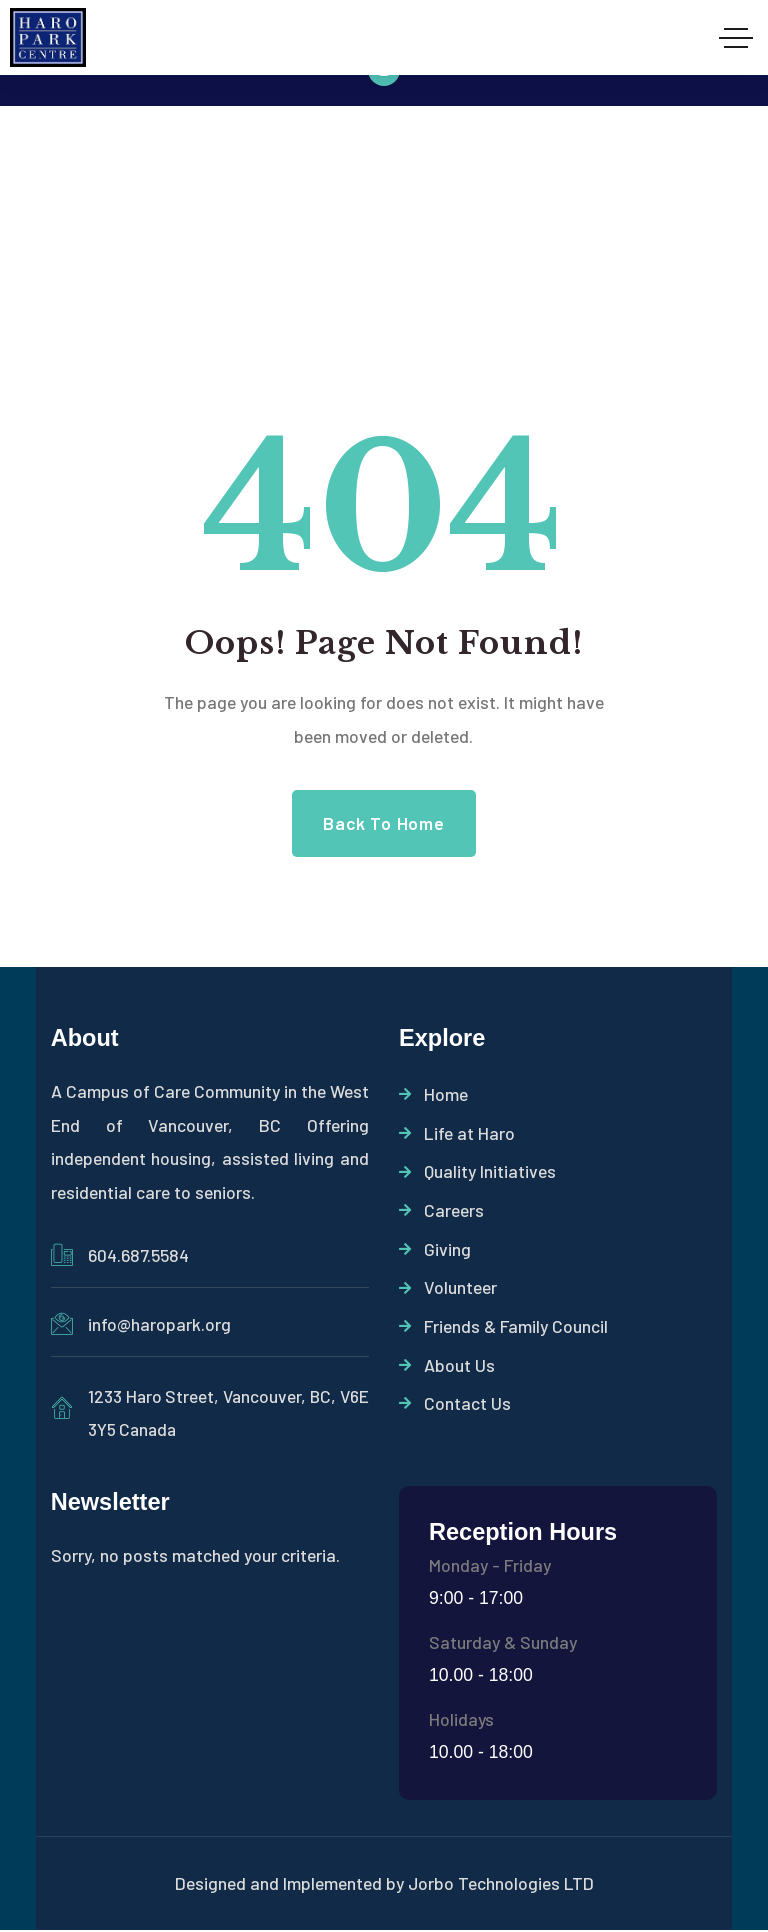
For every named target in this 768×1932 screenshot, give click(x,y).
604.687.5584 (138, 1255)
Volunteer (448, 1291)
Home (433, 1095)
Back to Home (384, 823)
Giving (435, 1251)
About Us (447, 1369)
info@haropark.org (159, 1324)
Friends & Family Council (503, 1330)
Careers (441, 1212)
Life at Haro (457, 1134)
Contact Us (455, 1408)
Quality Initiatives (477, 1173)
